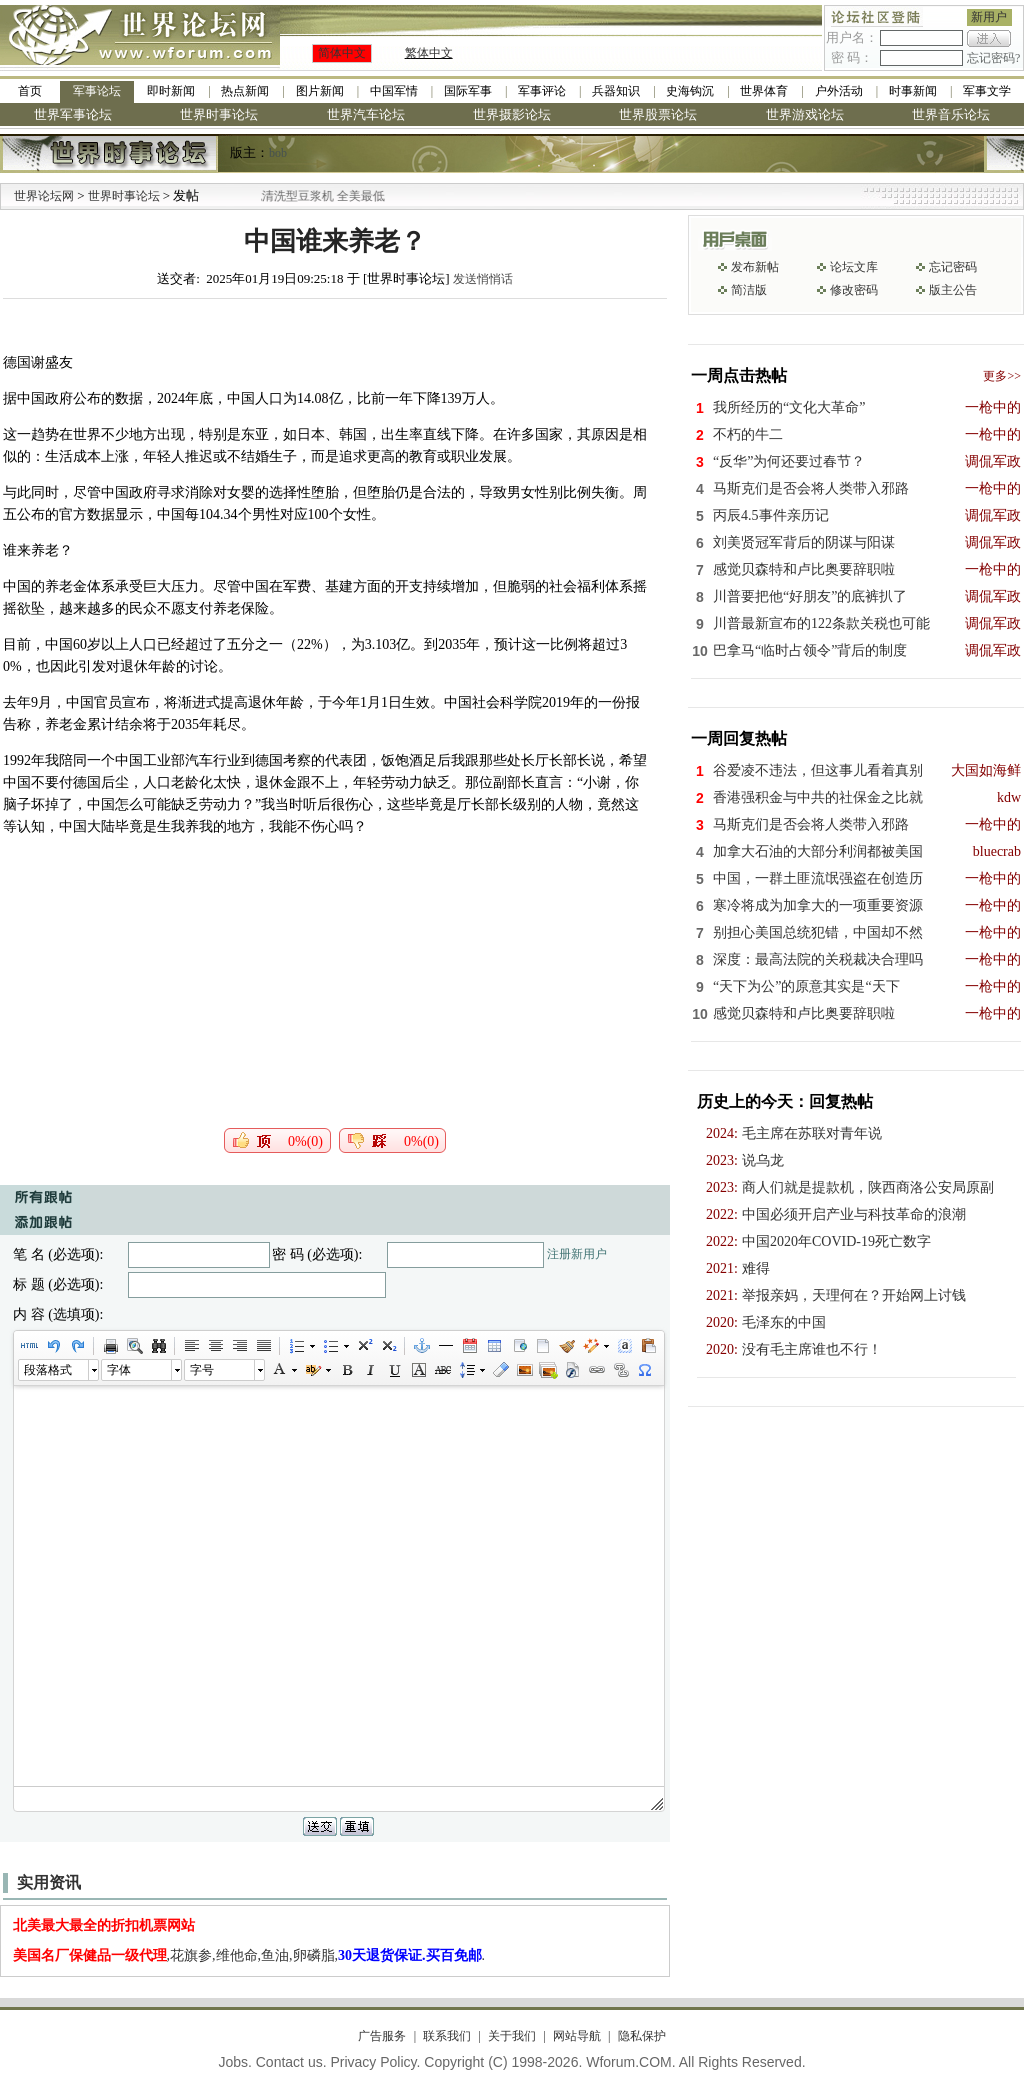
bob (278, 153)
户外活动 (839, 91)
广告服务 (382, 2036)
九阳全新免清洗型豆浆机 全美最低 (316, 196)
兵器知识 (616, 91)
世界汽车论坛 (366, 114)
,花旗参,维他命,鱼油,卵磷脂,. (249, 1955)
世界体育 (764, 91)
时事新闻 (913, 91)
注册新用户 (577, 1254)
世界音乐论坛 (951, 114)
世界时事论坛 (219, 114)
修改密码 (854, 290)
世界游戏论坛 (805, 114)
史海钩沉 (690, 91)
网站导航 (577, 2036)
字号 (202, 1370)
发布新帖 (755, 267)
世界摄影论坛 (512, 114)
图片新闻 (320, 91)
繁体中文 (429, 53)
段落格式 (48, 1370)
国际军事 (468, 91)
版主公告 (953, 290)
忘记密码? (993, 58)
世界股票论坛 (658, 114)
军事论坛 (97, 91)
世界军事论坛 (73, 114)
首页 (30, 91)
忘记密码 (953, 267)
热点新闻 (245, 91)
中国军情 (394, 91)
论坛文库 (854, 267)
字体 (119, 1370)
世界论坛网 (44, 196)
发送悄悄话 (483, 279)
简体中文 (342, 53)
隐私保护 (642, 2036)
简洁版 (749, 290)
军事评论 (542, 91)
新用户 (989, 17)
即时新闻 (171, 91)
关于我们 (512, 2036)
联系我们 (447, 2036)
